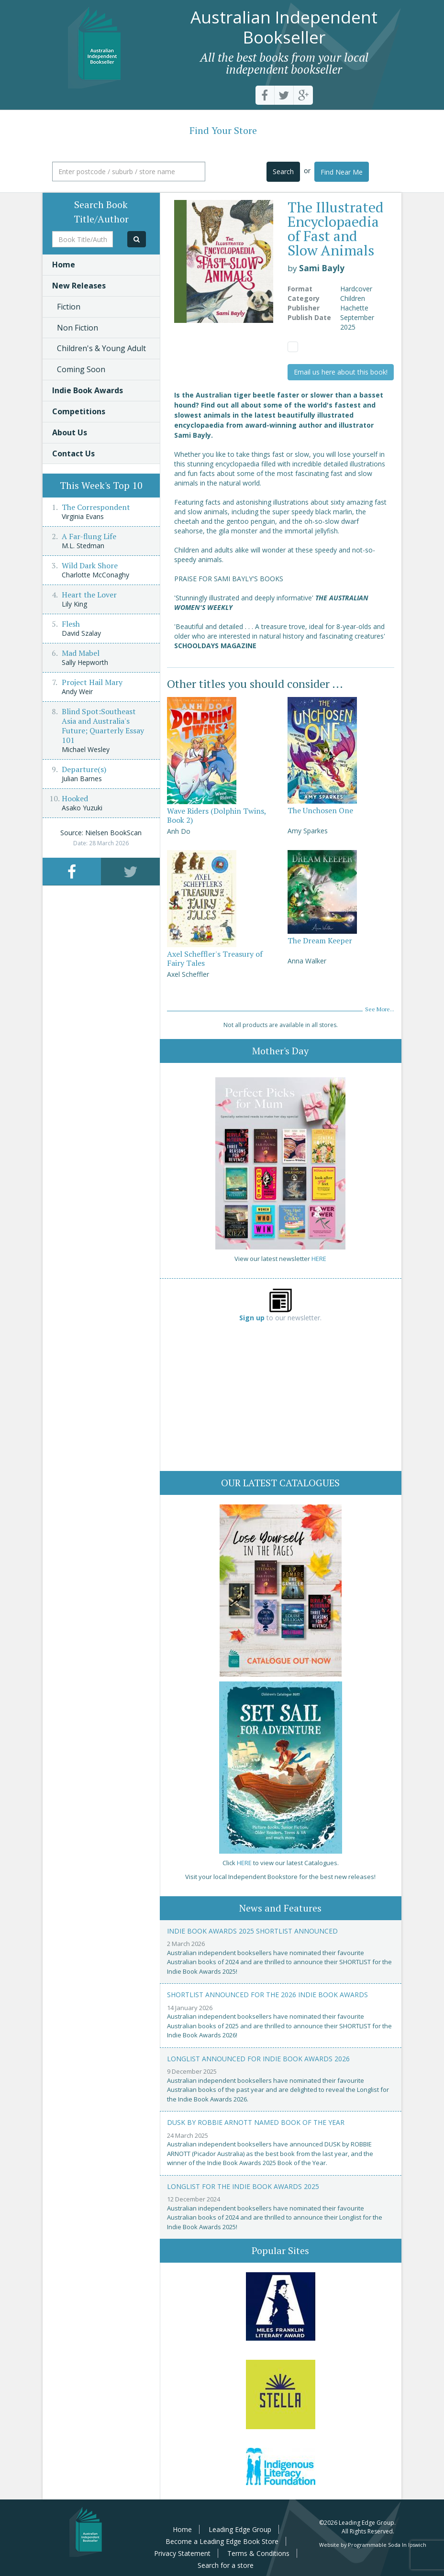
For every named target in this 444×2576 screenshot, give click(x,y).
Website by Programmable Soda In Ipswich (372, 2544)
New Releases (79, 285)
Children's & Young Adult (101, 348)
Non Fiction (77, 327)
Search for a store (226, 2565)
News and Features (280, 1908)
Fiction (68, 306)
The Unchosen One (320, 810)
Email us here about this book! (341, 371)
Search (283, 171)
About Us (69, 432)
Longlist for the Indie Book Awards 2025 (243, 2186)
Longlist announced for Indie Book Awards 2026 (258, 2058)
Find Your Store (223, 130)
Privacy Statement (182, 2553)
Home (63, 264)
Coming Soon (81, 369)
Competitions (78, 411)
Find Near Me (342, 172)
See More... (379, 1009)
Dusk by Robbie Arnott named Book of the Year (255, 2122)
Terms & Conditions (258, 2553)
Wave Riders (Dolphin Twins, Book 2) (216, 815)
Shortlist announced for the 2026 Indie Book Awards (267, 1994)
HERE (318, 1258)
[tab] (72, 871)
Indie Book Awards (87, 390)
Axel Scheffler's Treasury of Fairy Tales (215, 958)
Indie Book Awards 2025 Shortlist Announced (252, 1930)
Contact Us (73, 453)
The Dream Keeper (320, 940)
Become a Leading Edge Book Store (222, 2541)
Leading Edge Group (240, 2529)
